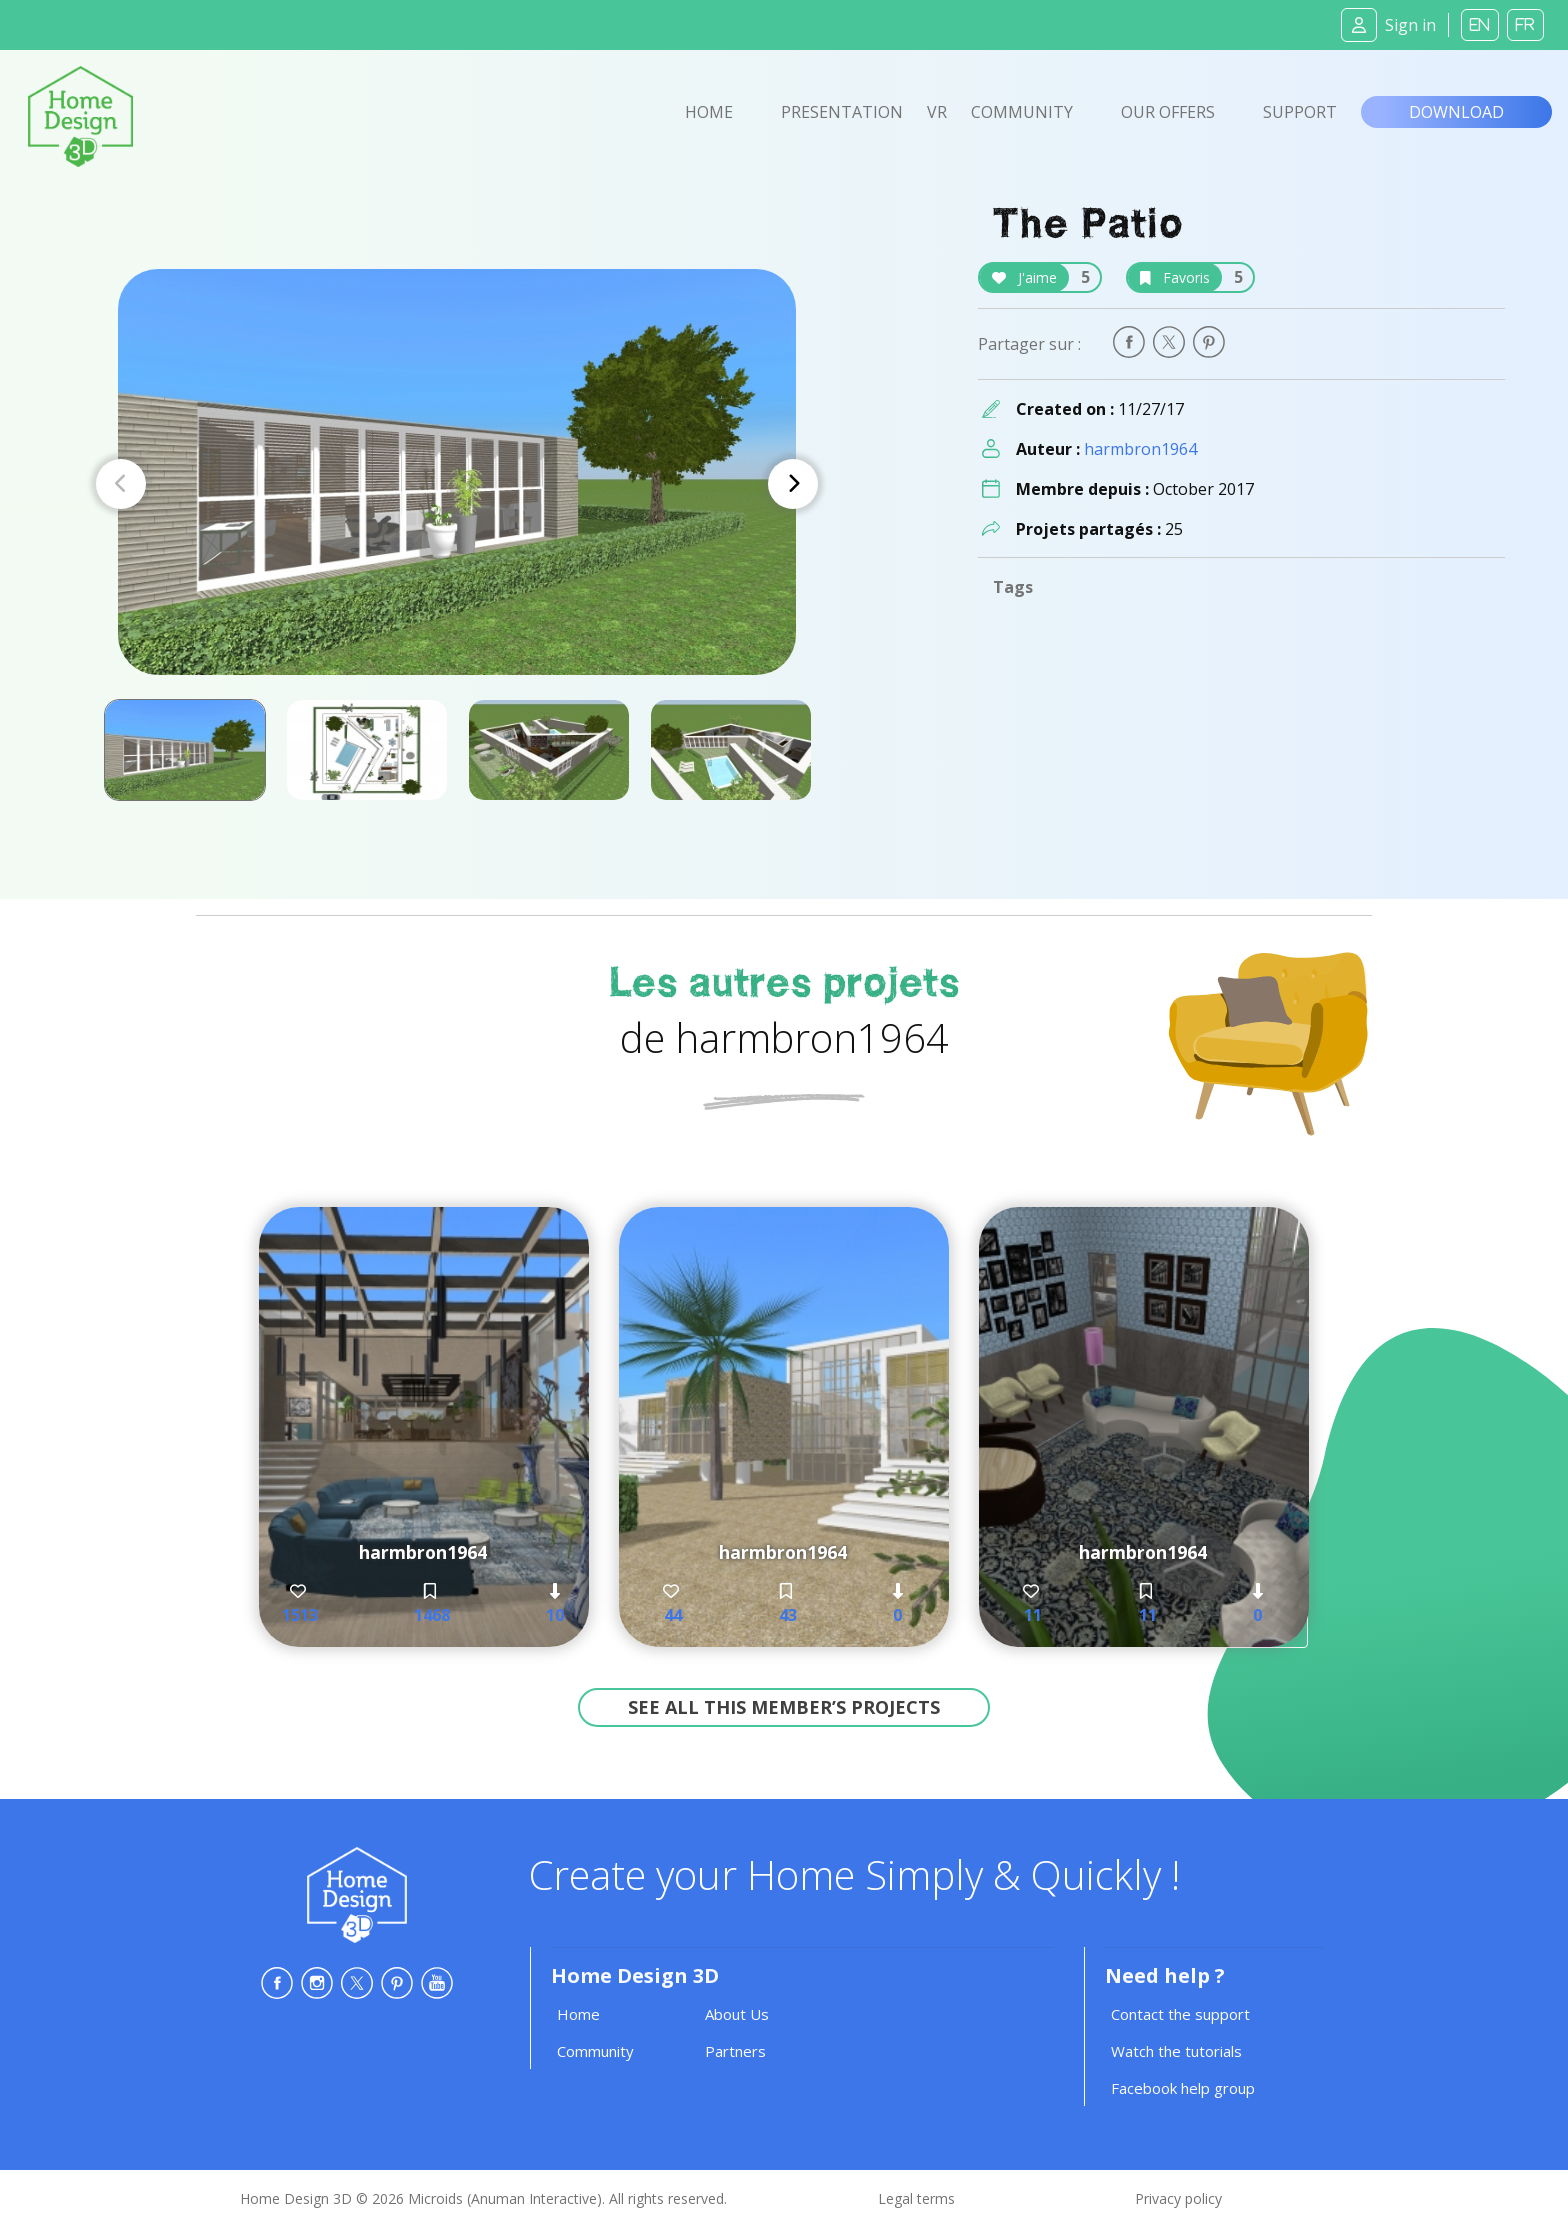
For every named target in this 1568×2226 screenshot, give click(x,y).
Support (1300, 112)
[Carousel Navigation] (457, 484)
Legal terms (916, 2198)
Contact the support (1180, 2014)
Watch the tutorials (1176, 2051)
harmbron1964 (1140, 449)
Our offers (1168, 112)
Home (709, 112)
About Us (737, 2014)
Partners (735, 2051)
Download (1456, 112)
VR (937, 112)
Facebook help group (1183, 2088)
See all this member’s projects (784, 1707)
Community (1022, 112)
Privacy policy (1178, 2198)
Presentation (842, 112)
